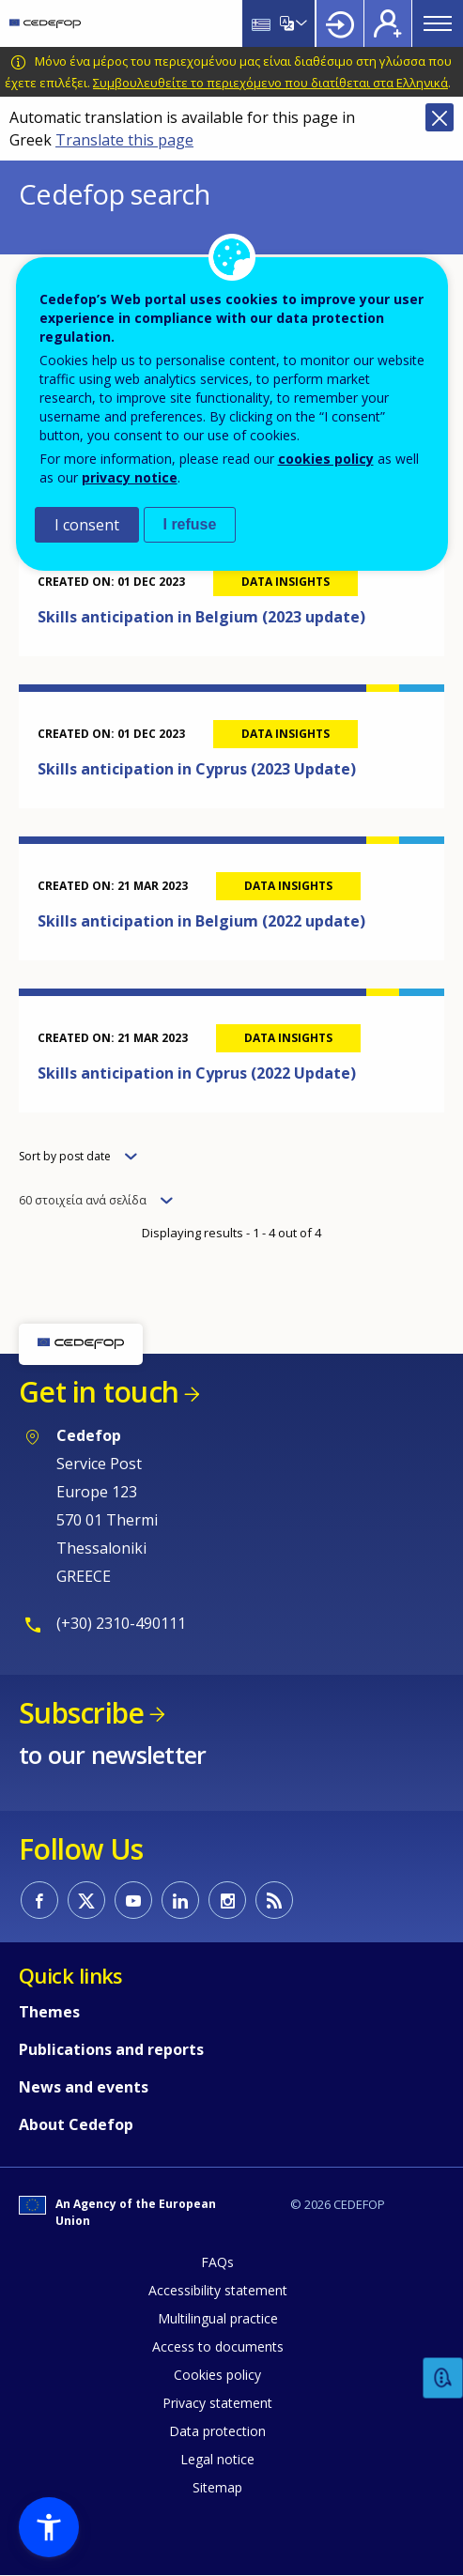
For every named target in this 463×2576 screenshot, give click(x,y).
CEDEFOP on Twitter (86, 1900)
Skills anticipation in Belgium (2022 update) (201, 921)
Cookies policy (217, 2375)
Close (439, 117)
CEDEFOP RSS (274, 1900)
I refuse (190, 524)
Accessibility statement (217, 2290)
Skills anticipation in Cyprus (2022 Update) (197, 1073)
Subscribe (81, 1713)
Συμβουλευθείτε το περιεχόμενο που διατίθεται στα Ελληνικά (270, 82)
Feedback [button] (443, 2378)
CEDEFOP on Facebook (39, 1900)
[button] (49, 2527)
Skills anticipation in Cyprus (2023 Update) (197, 769)
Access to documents (218, 2346)
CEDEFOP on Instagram (227, 1900)
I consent (86, 524)
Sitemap (217, 2487)
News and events (83, 2087)
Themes (49, 2011)
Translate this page (124, 140)
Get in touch (98, 1391)
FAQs (217, 2262)
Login (339, 23)
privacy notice (129, 477)
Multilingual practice (218, 2318)
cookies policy (326, 459)
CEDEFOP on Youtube (133, 1900)
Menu (438, 23)
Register (387, 23)
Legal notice (217, 2459)
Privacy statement (217, 2403)
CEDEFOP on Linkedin (180, 1900)
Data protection (217, 2431)
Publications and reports (111, 2049)
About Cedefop (76, 2124)
